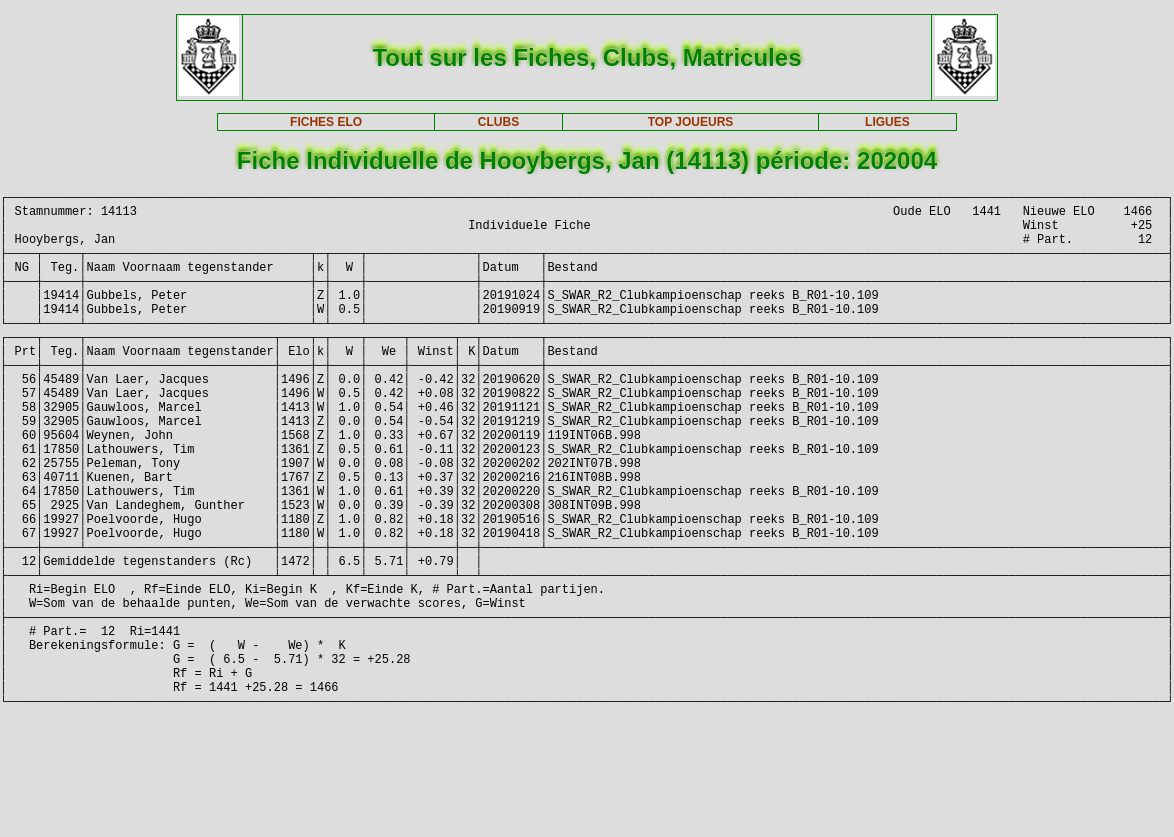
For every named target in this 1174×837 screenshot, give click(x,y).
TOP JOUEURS (691, 122)
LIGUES (887, 122)
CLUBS (498, 122)
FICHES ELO (326, 122)
